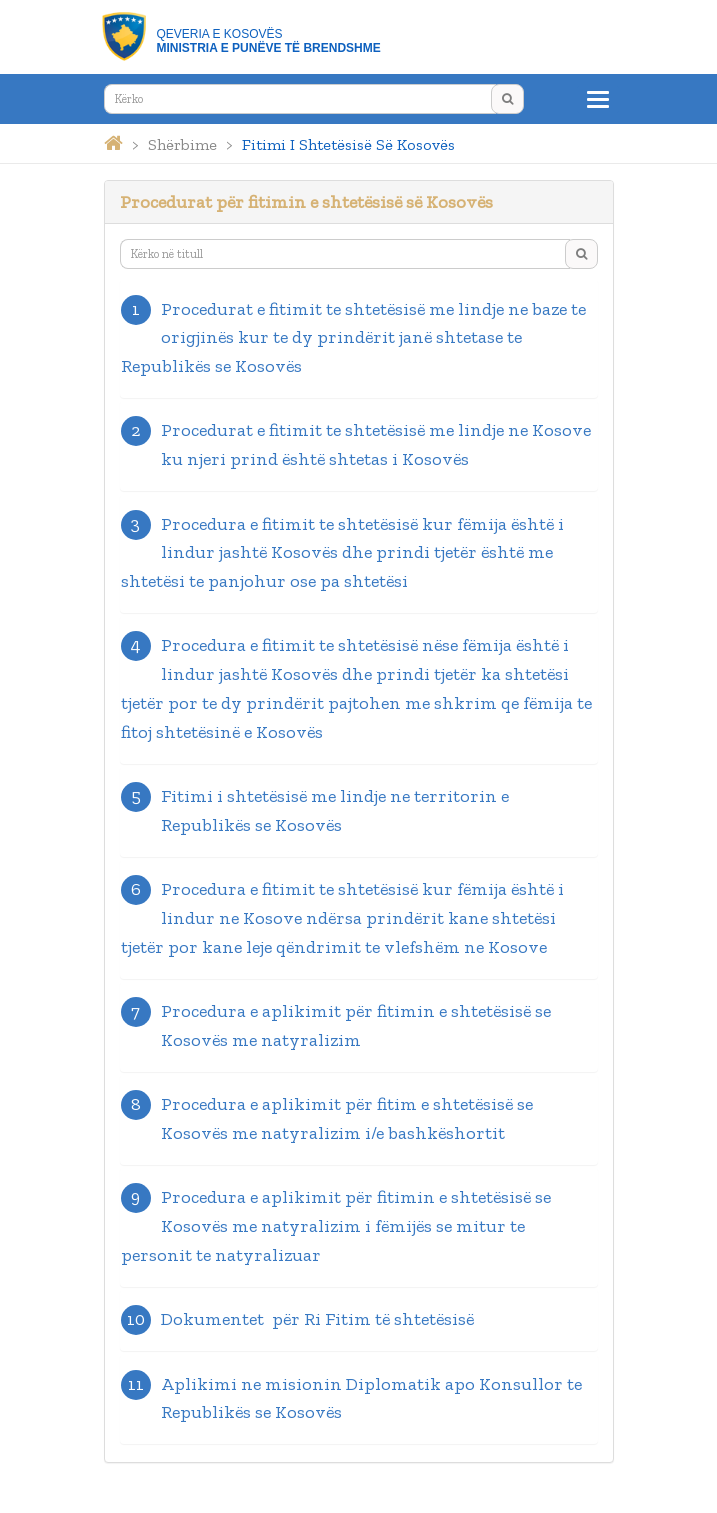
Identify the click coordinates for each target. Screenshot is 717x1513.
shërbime (182, 144)
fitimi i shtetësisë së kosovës (348, 144)
